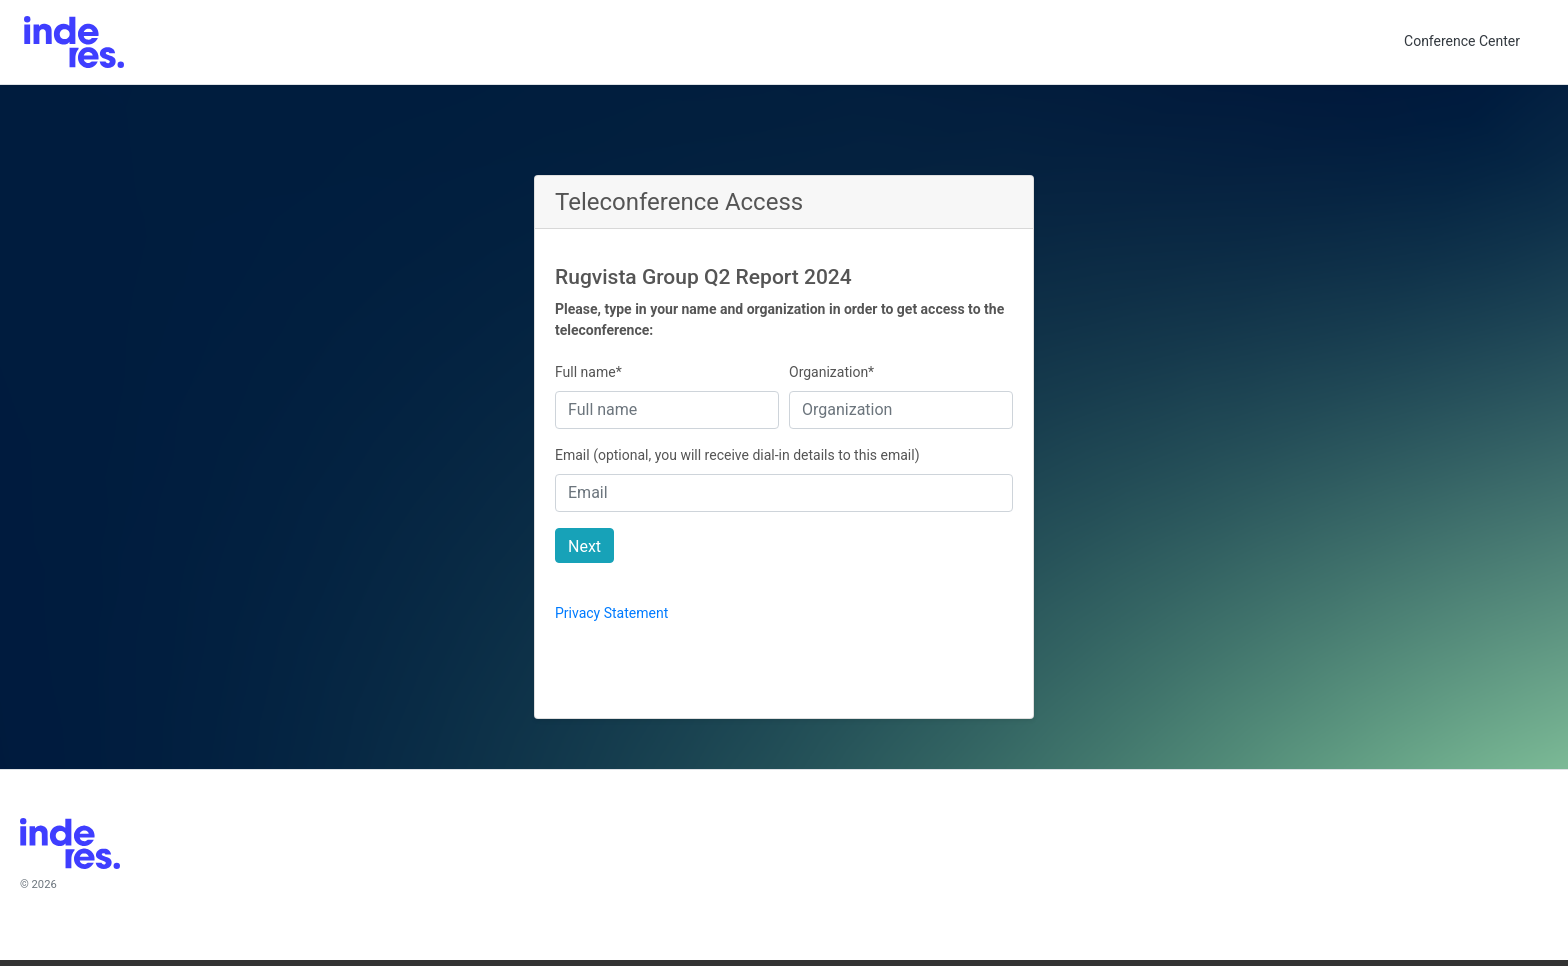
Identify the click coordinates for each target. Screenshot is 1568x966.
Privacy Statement (611, 613)
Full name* (588, 372)
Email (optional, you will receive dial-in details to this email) (737, 455)
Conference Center (1462, 41)
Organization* (831, 372)
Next (584, 546)
